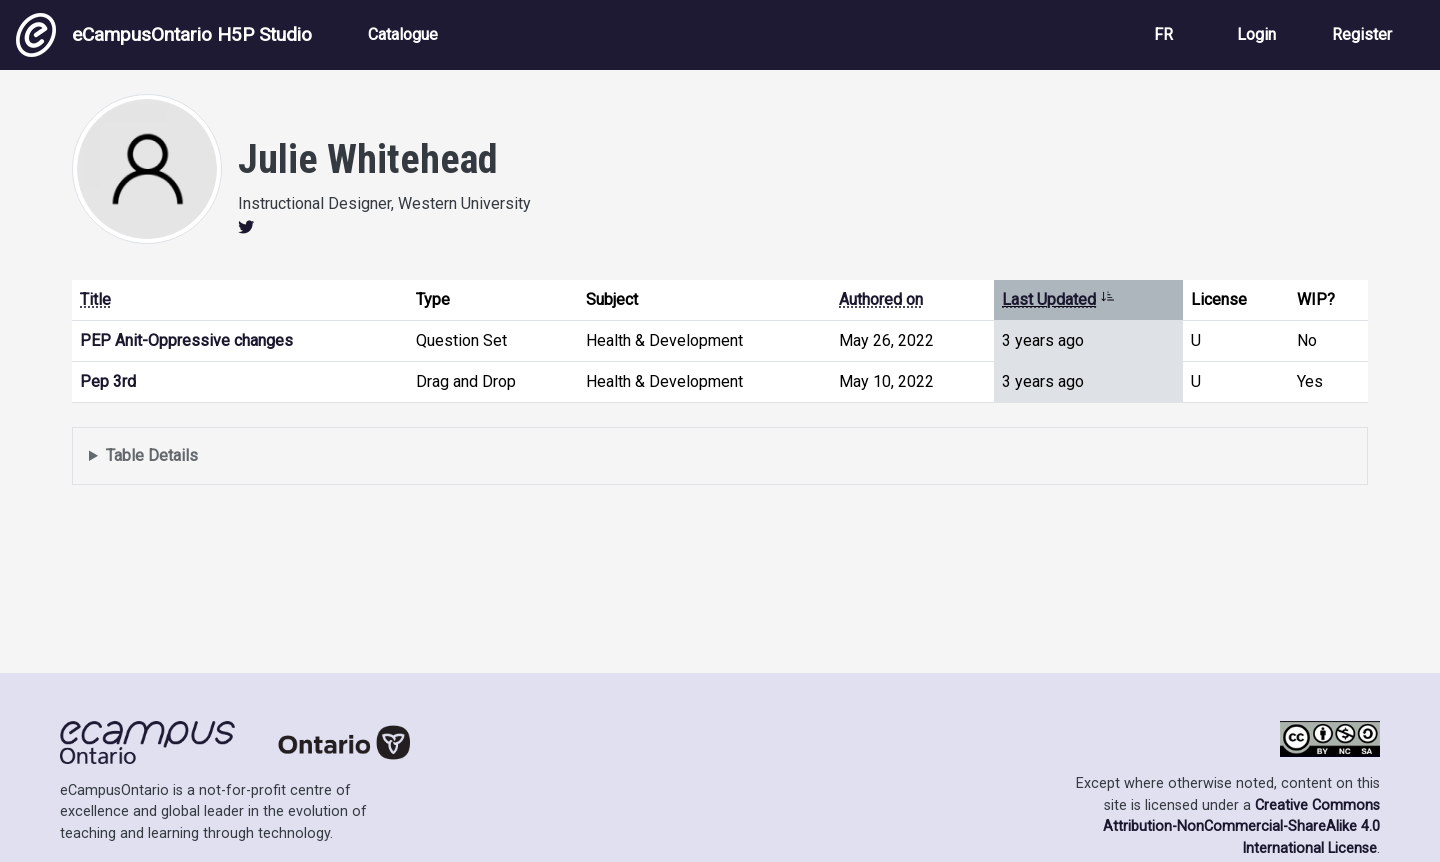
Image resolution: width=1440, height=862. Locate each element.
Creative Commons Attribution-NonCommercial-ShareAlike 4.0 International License (1241, 827)
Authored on (881, 299)
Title (95, 299)
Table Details (152, 455)
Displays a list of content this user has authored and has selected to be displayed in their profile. (720, 456)
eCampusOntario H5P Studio (164, 35)
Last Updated (1058, 299)
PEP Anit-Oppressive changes (186, 340)
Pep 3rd (108, 381)
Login (1256, 34)
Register (1362, 34)
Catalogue (403, 34)
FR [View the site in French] (1163, 34)
